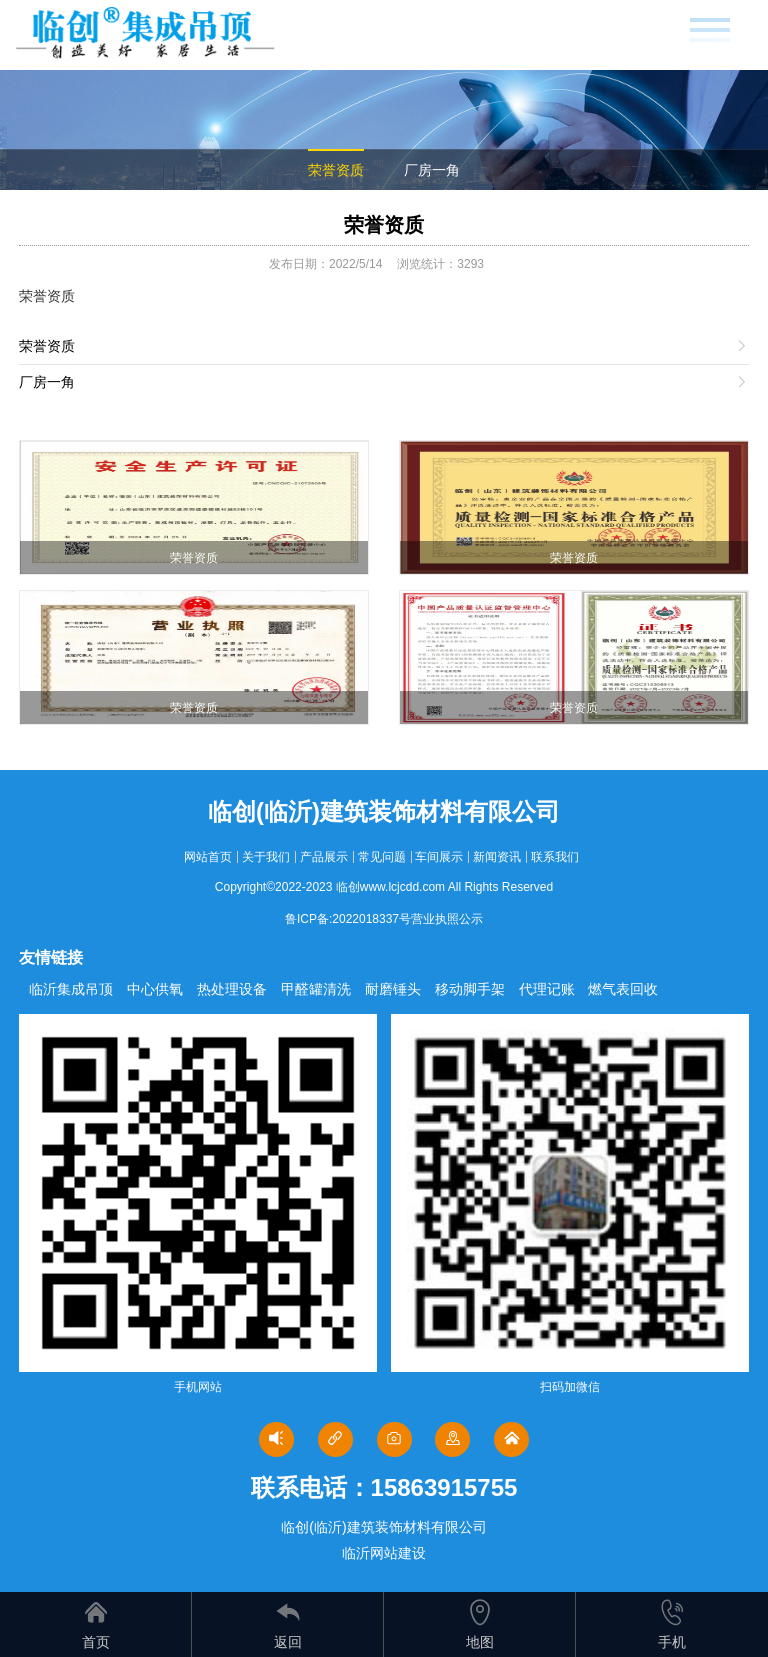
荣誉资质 (336, 170)
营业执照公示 (447, 919)
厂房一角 (432, 170)
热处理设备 (232, 989)
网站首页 (208, 857)
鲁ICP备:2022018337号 (348, 919)
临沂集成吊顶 (71, 989)
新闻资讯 (497, 857)
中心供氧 (155, 989)
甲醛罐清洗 (316, 989)
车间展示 (439, 857)
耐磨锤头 (393, 989)
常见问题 (382, 857)
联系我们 (555, 857)
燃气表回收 (623, 989)
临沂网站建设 (384, 1553)
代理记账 (547, 989)
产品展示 (324, 857)
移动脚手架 (470, 989)
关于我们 (266, 857)
